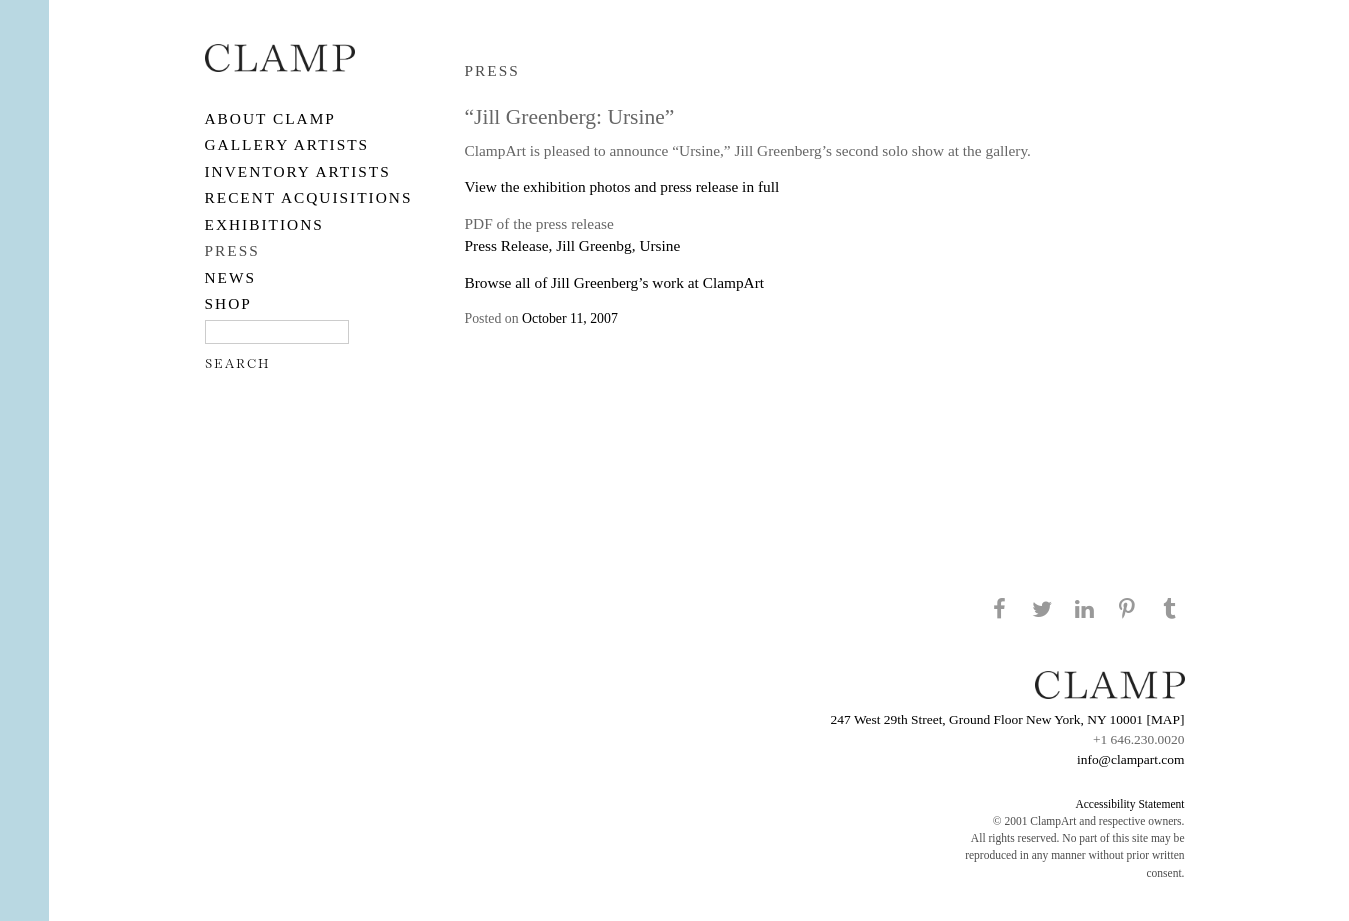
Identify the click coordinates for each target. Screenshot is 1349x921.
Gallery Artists (287, 144)
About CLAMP (270, 118)
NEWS (231, 277)
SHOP (228, 303)
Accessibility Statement (1129, 804)
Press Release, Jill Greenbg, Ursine (573, 245)
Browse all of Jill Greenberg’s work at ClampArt (615, 282)
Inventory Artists (298, 171)
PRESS (232, 250)
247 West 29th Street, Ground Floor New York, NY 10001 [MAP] (1008, 719)
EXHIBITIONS (264, 224)
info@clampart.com (1131, 759)
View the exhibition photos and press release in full (622, 186)
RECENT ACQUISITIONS (309, 197)
